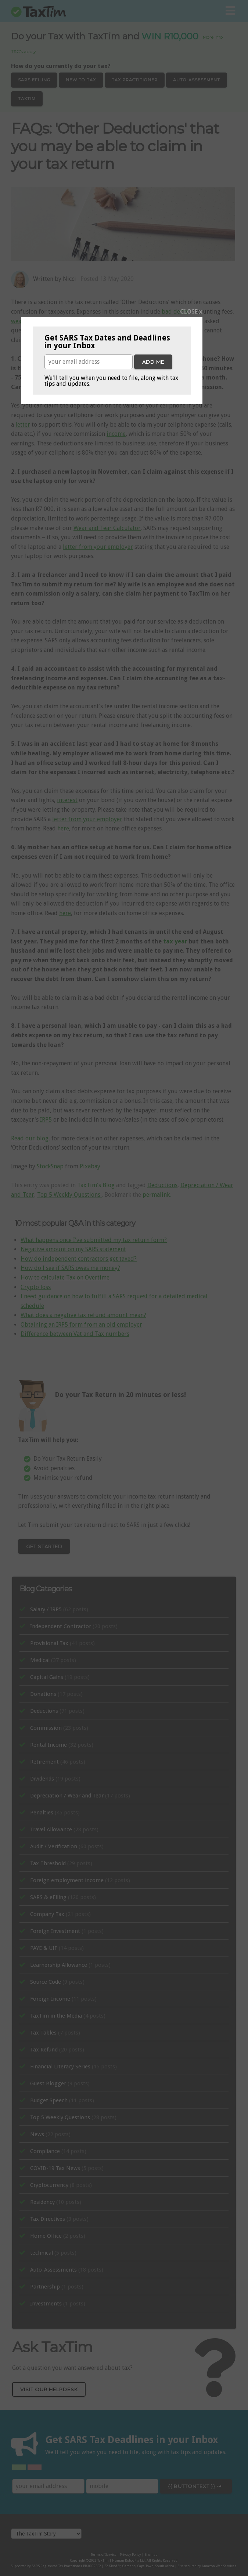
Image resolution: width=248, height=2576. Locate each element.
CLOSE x (191, 311)
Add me (153, 362)
